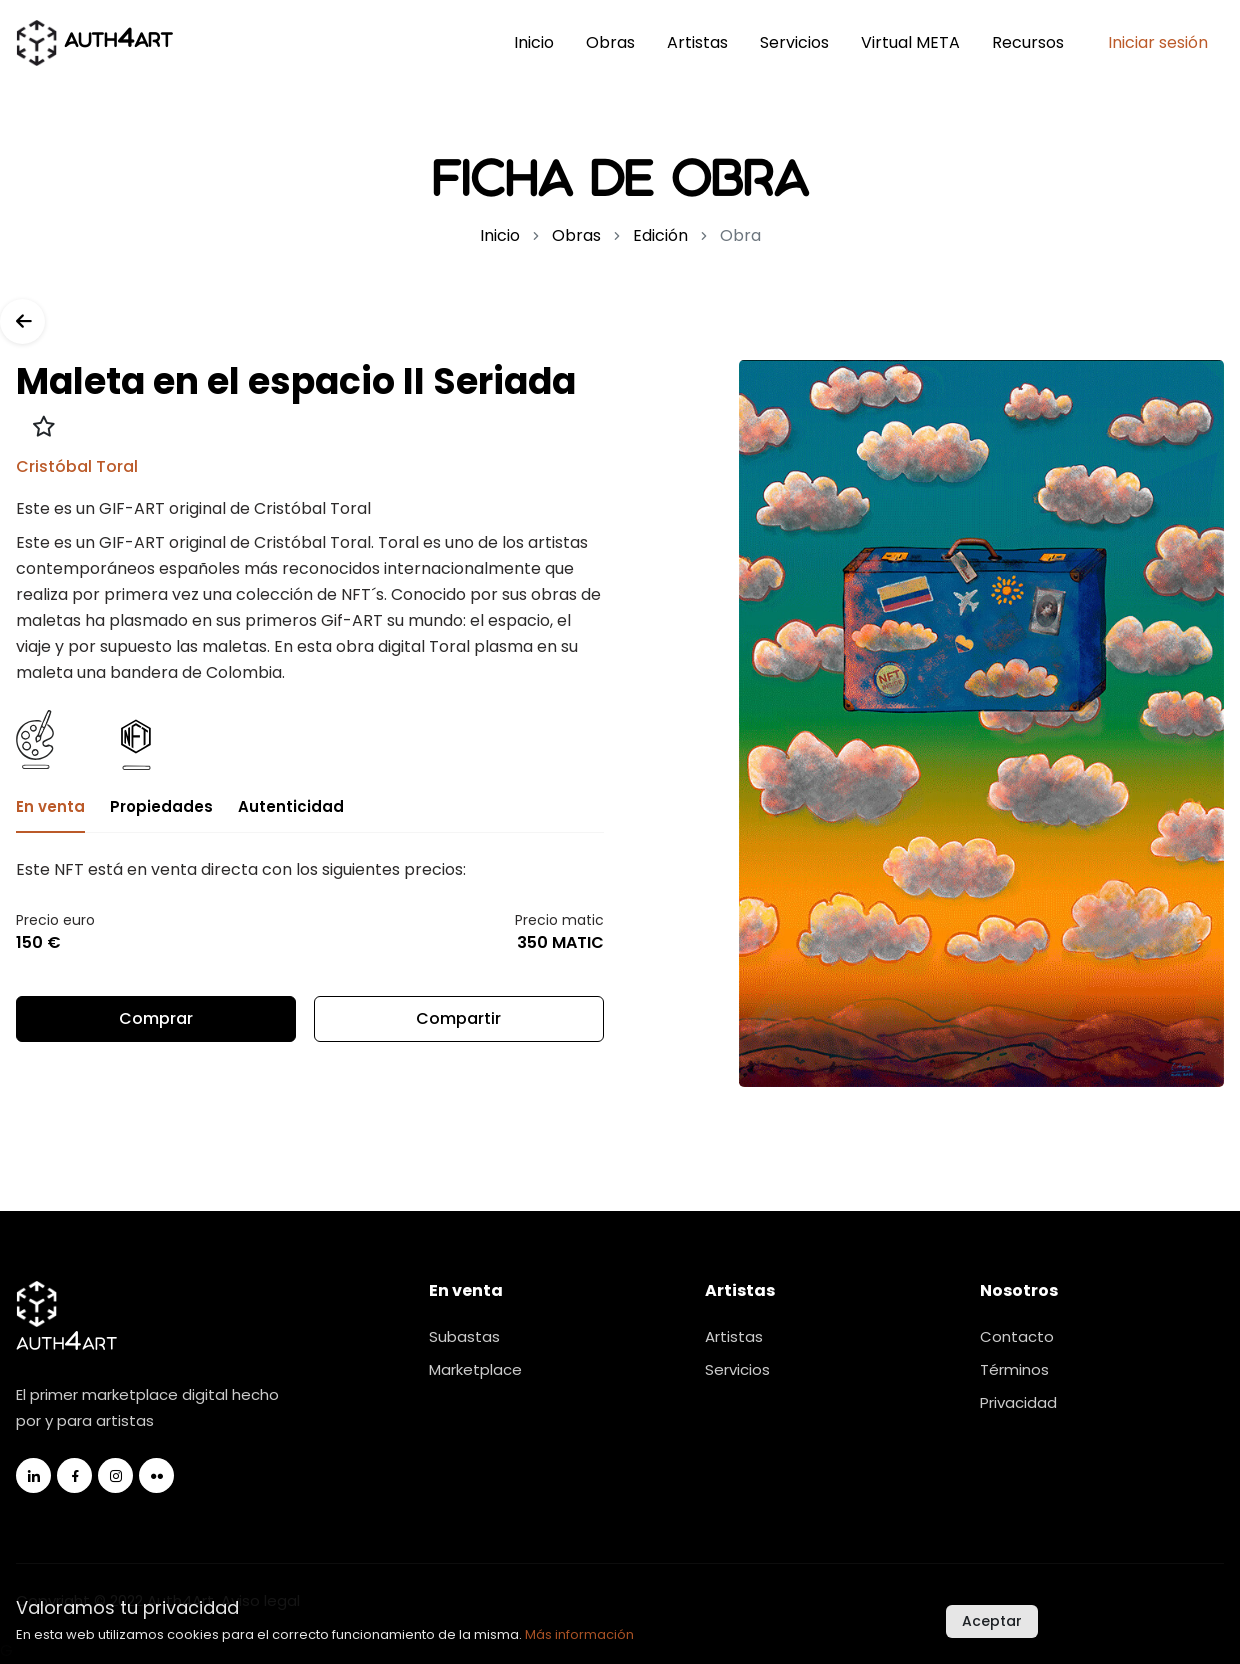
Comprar (156, 1018)
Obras (610, 42)
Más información (579, 1634)
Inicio (534, 42)
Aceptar (992, 1621)
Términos (1014, 1369)
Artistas (697, 42)
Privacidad (1018, 1402)
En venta (50, 806)
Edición (660, 235)
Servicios (794, 42)
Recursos (1028, 42)
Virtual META (910, 42)
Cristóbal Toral (77, 466)
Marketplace (475, 1369)
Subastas (464, 1336)
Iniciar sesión (1158, 42)
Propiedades (161, 806)
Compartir (459, 1024)
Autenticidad (291, 806)
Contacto (1017, 1336)
